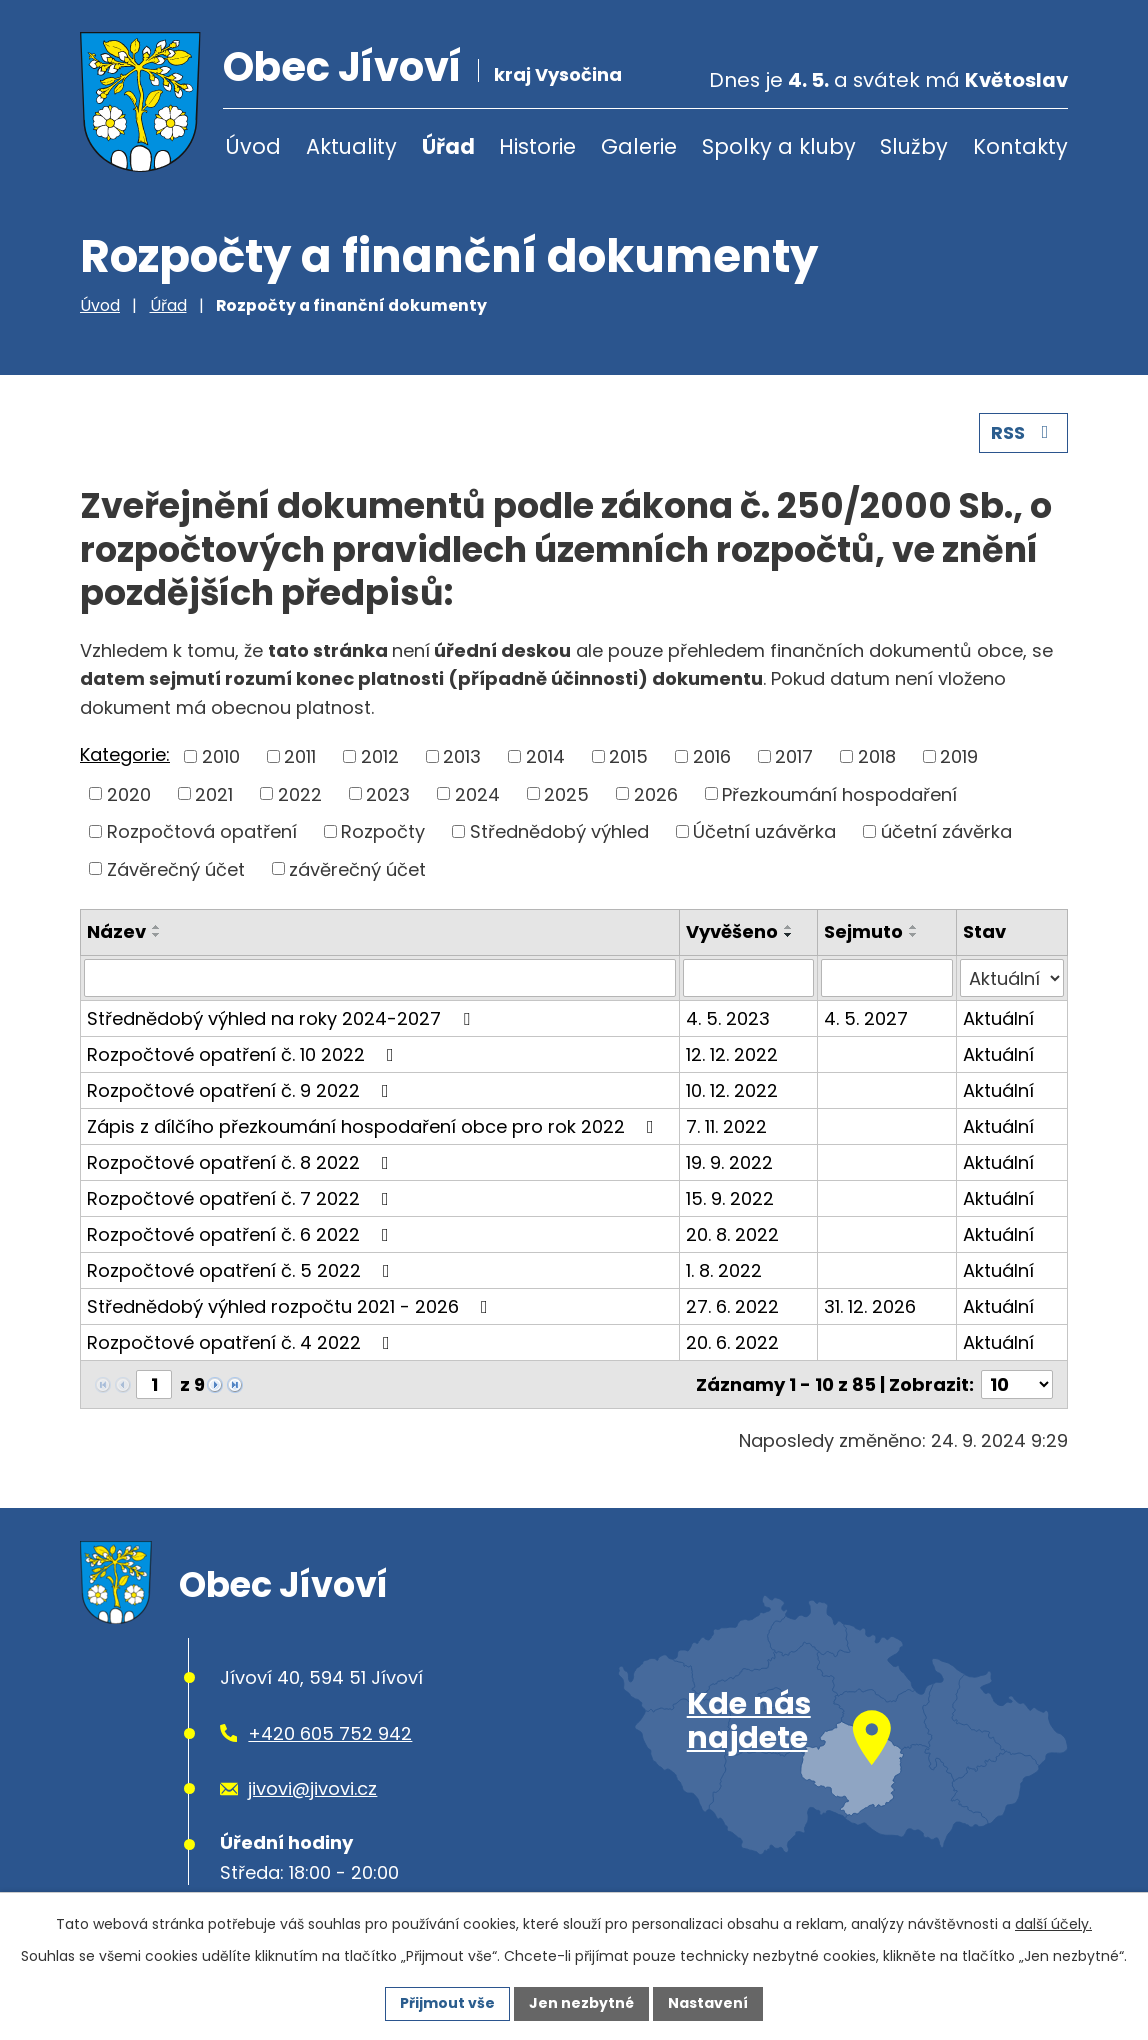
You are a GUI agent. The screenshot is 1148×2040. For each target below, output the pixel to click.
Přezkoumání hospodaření (839, 793)
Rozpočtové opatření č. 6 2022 (242, 1234)
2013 (462, 756)
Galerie (639, 146)
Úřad (448, 146)
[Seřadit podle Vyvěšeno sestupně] (789, 935)
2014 (545, 756)
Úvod (253, 146)
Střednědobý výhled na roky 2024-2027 (282, 1018)
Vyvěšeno (732, 931)
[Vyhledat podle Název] (380, 978)
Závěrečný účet (176, 868)
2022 (300, 793)
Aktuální (998, 1018)
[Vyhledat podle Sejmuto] (887, 978)
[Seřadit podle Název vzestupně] (157, 927)
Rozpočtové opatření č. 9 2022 (242, 1090)
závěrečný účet (357, 868)
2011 (300, 756)
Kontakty (1020, 146)
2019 (959, 756)
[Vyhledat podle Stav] (1012, 978)
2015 (628, 756)
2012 (380, 756)
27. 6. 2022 (732, 1306)
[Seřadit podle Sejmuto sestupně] (914, 935)
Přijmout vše (447, 2003)
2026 (656, 793)
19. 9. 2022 (729, 1162)
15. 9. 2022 (730, 1198)
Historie (537, 146)
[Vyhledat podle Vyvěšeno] (749, 978)
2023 (388, 793)
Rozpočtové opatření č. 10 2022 (244, 1054)
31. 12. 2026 (870, 1306)
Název (116, 931)
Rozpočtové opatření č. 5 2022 (242, 1270)
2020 (129, 793)
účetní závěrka (946, 831)
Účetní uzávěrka (764, 831)
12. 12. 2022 (732, 1054)
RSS (1024, 432)
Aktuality (351, 146)
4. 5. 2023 (728, 1018)
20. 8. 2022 (732, 1234)
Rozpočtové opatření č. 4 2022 (242, 1342)
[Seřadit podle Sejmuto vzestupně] (914, 927)
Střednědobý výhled (559, 831)
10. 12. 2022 (732, 1090)
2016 (712, 756)
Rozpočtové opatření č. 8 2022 (242, 1162)
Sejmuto (863, 931)
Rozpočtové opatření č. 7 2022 (242, 1198)
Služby (914, 146)
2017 (794, 756)
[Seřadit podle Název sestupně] (157, 935)
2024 (477, 793)
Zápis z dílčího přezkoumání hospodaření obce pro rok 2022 (374, 1126)
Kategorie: (125, 754)
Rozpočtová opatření (202, 831)
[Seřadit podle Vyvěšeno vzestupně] (789, 927)
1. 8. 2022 (724, 1270)
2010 (221, 756)
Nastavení (708, 2003)
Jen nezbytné (581, 2003)
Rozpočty (383, 831)
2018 (877, 756)
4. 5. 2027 (866, 1018)
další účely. (1053, 1924)
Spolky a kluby (779, 146)
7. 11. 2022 (726, 1126)
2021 (214, 793)
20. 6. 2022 (732, 1342)
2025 (566, 793)
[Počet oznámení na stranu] (1017, 1384)
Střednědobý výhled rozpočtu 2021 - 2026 (291, 1306)
